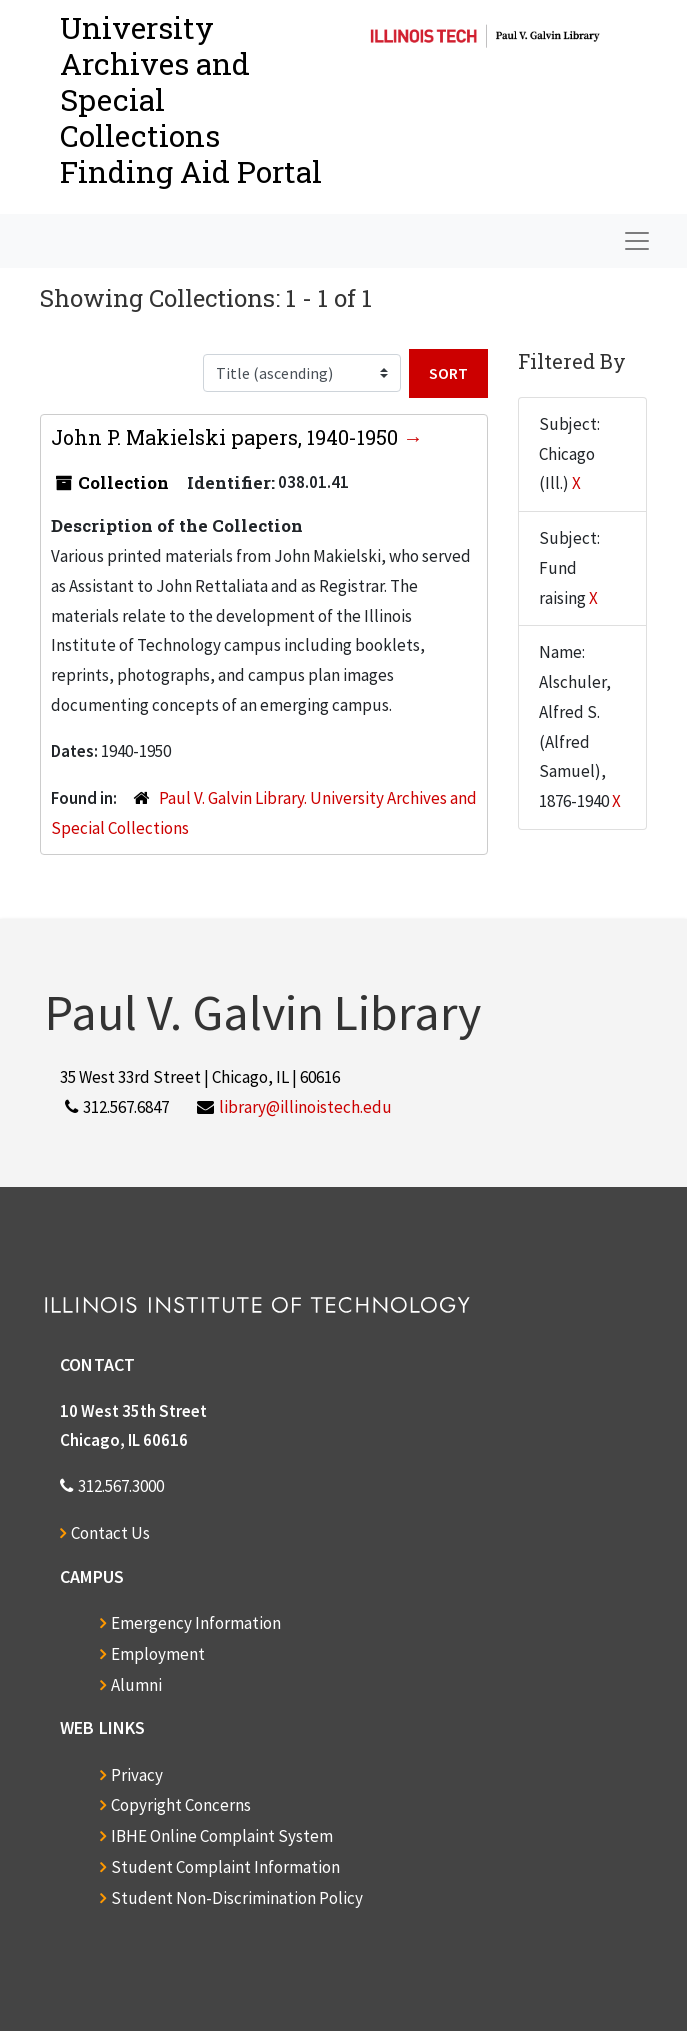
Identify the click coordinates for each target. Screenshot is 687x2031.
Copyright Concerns (181, 1805)
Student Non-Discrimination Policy (237, 1898)
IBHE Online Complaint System (222, 1836)
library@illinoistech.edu (305, 1107)
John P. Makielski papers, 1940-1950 (227, 437)
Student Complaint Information (225, 1867)
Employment (158, 1654)
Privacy (137, 1775)
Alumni (136, 1685)
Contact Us (110, 1533)
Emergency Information (196, 1623)
